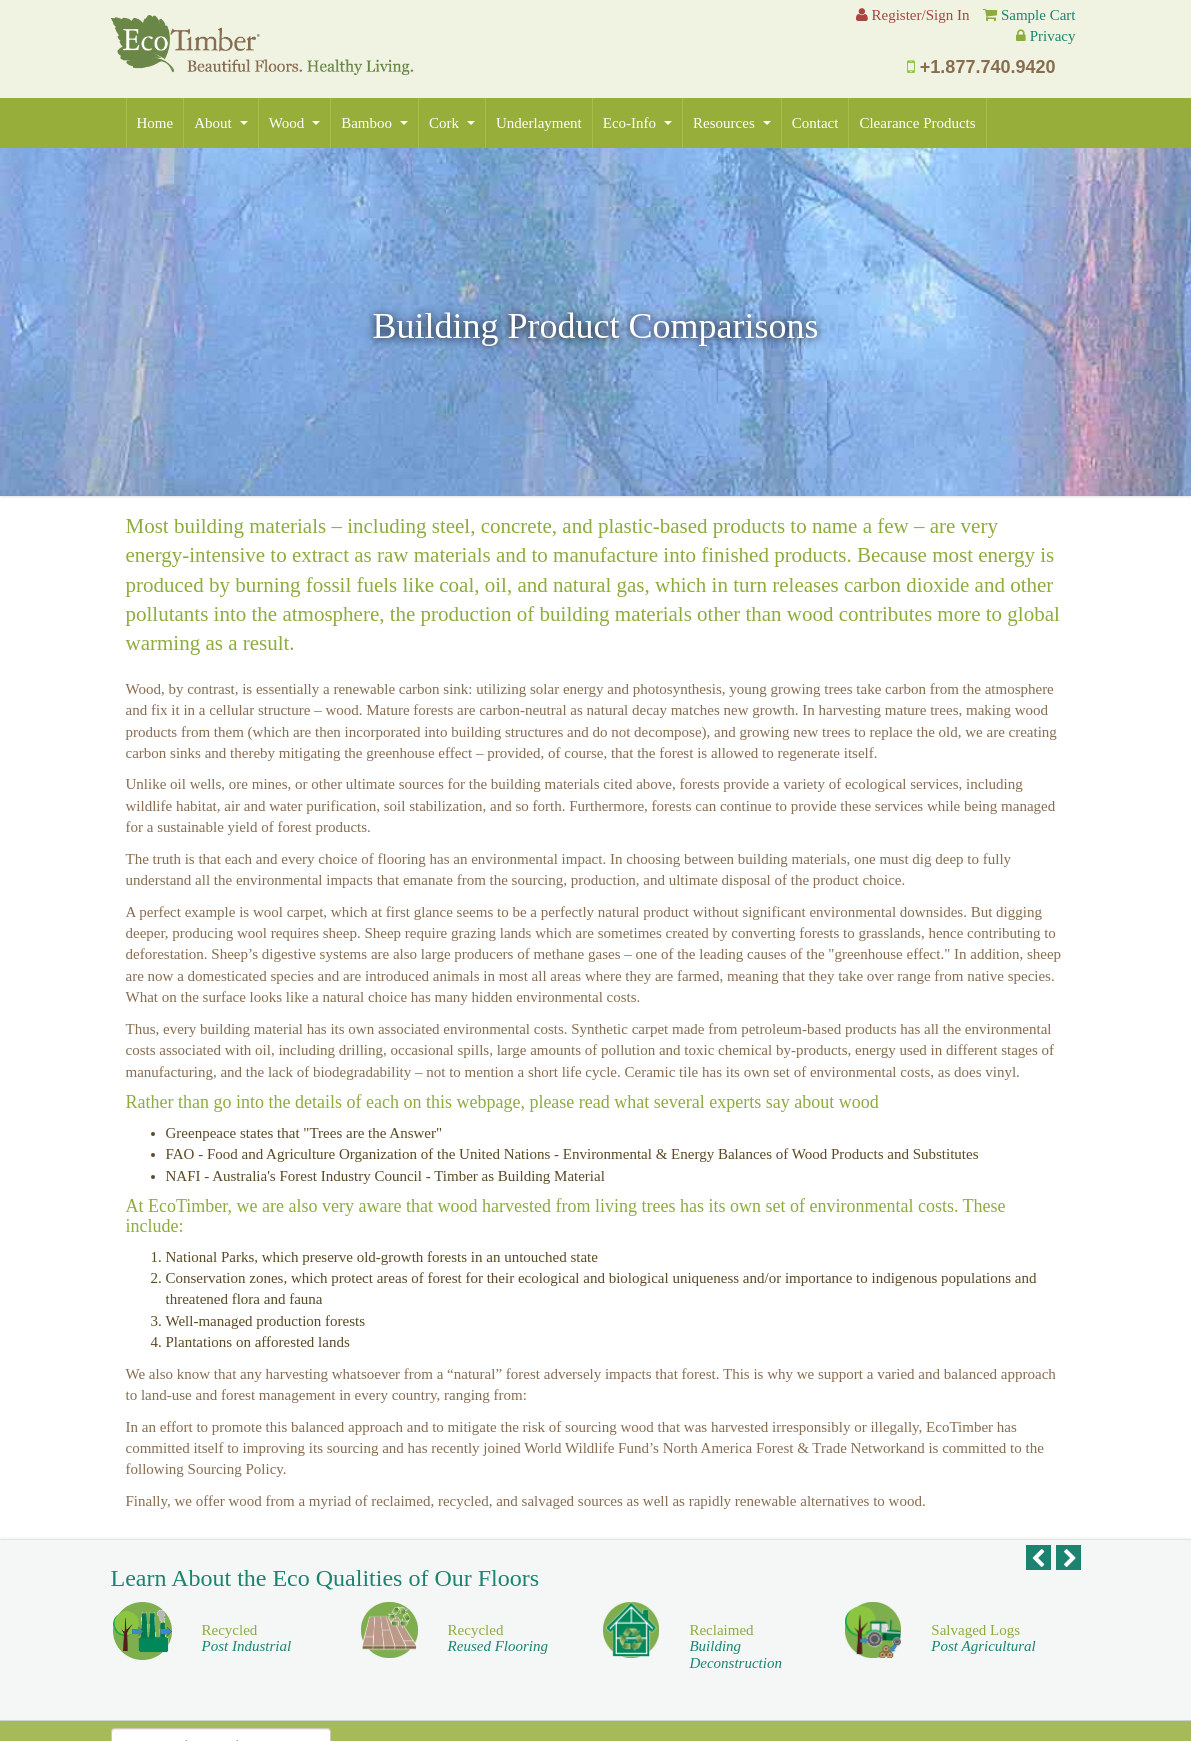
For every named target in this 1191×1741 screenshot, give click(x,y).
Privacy (1053, 36)
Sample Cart (1038, 15)
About (221, 123)
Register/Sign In (913, 15)
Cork (452, 123)
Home (155, 123)
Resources (732, 123)
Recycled (247, 1638)
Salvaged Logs (983, 1638)
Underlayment (539, 123)
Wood (294, 123)
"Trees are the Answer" (372, 1133)
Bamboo (374, 123)
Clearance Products (917, 123)
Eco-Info (637, 123)
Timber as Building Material (519, 1176)
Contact (815, 123)
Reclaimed (735, 1646)
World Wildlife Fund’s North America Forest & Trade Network (713, 1448)
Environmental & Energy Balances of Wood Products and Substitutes (771, 1154)
